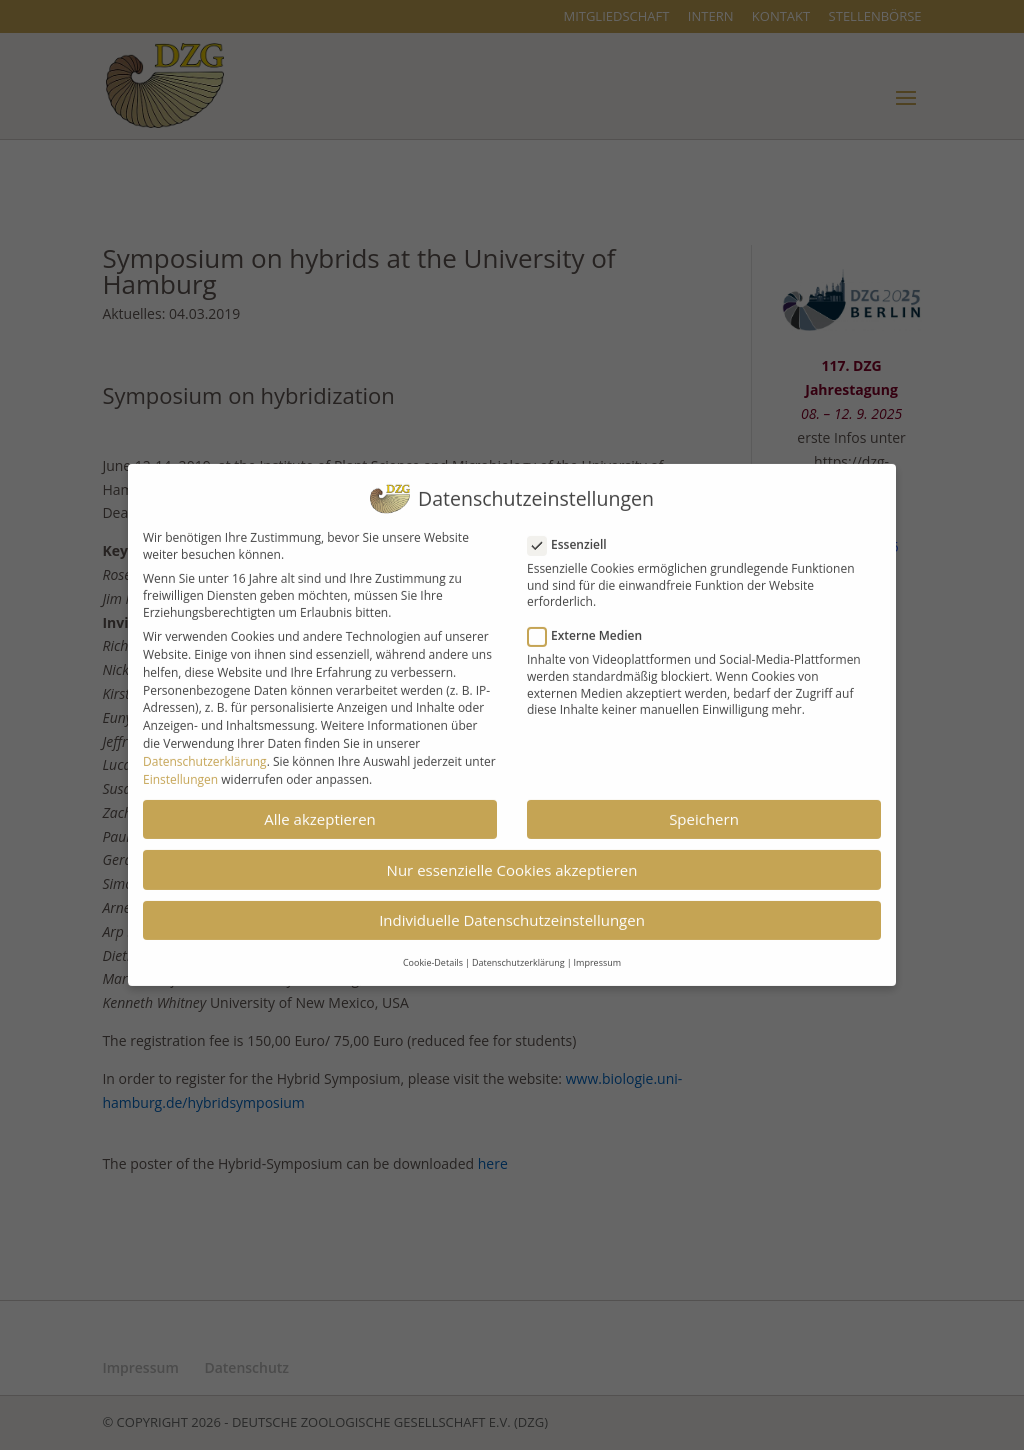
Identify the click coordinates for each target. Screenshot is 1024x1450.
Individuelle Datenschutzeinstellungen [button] (512, 910)
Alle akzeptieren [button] (320, 808)
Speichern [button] (704, 808)
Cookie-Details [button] (433, 952)
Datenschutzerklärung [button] (518, 952)
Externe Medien (593, 625)
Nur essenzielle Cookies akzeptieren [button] (512, 859)
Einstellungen (180, 768)
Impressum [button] (598, 952)
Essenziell (575, 533)
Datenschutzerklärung (205, 750)
